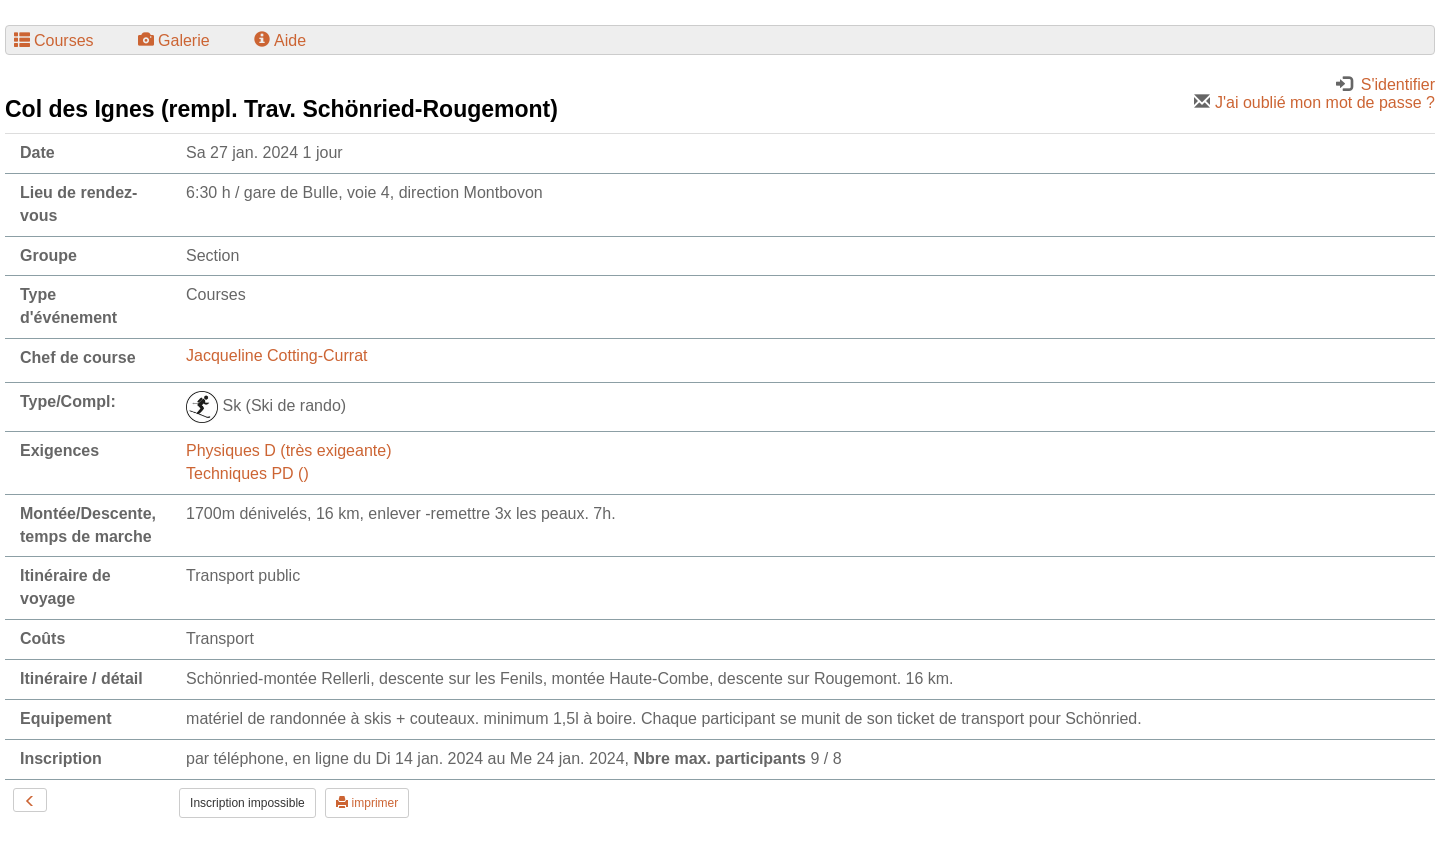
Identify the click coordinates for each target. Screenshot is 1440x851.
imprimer (367, 803)
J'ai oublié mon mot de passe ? (1314, 102)
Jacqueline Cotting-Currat (276, 355)
